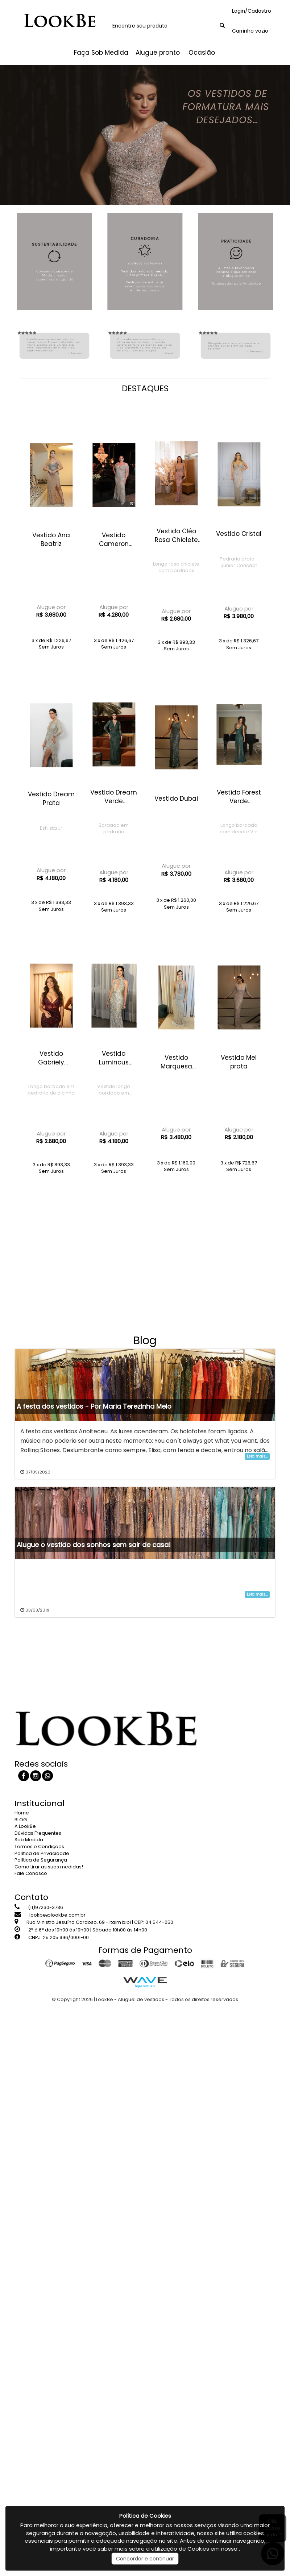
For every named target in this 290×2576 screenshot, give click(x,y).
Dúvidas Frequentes (37, 1833)
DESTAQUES (145, 388)
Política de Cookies (145, 2515)
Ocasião (201, 52)
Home (21, 1812)
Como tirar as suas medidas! (48, 1866)
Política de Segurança (40, 1859)
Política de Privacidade (41, 1853)
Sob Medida (28, 1839)
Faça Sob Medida (101, 52)
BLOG (20, 1819)
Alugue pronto (158, 52)
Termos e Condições (39, 1846)
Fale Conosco (30, 1873)
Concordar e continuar (145, 2558)
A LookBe (25, 1826)
